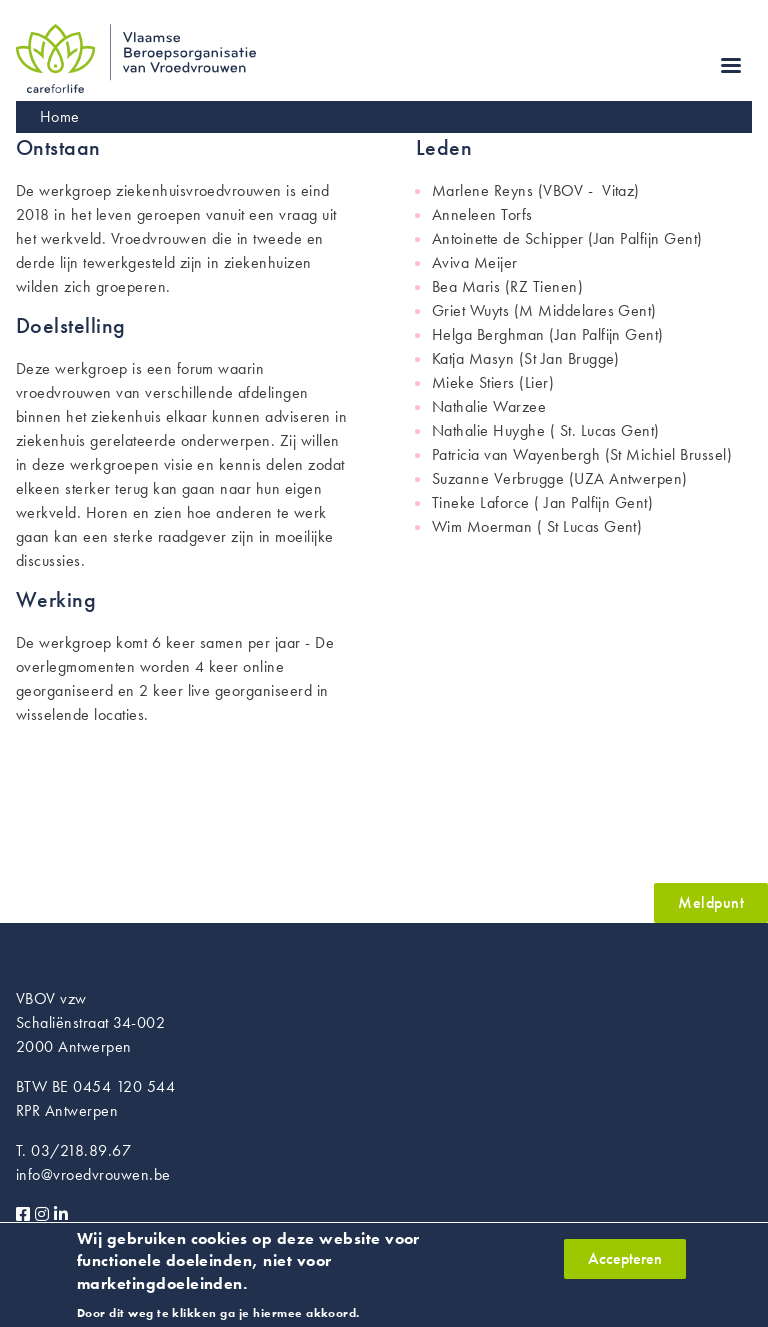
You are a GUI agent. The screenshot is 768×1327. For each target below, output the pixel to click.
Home (60, 116)
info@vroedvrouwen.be (93, 1174)
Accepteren (625, 1263)
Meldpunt (711, 902)
